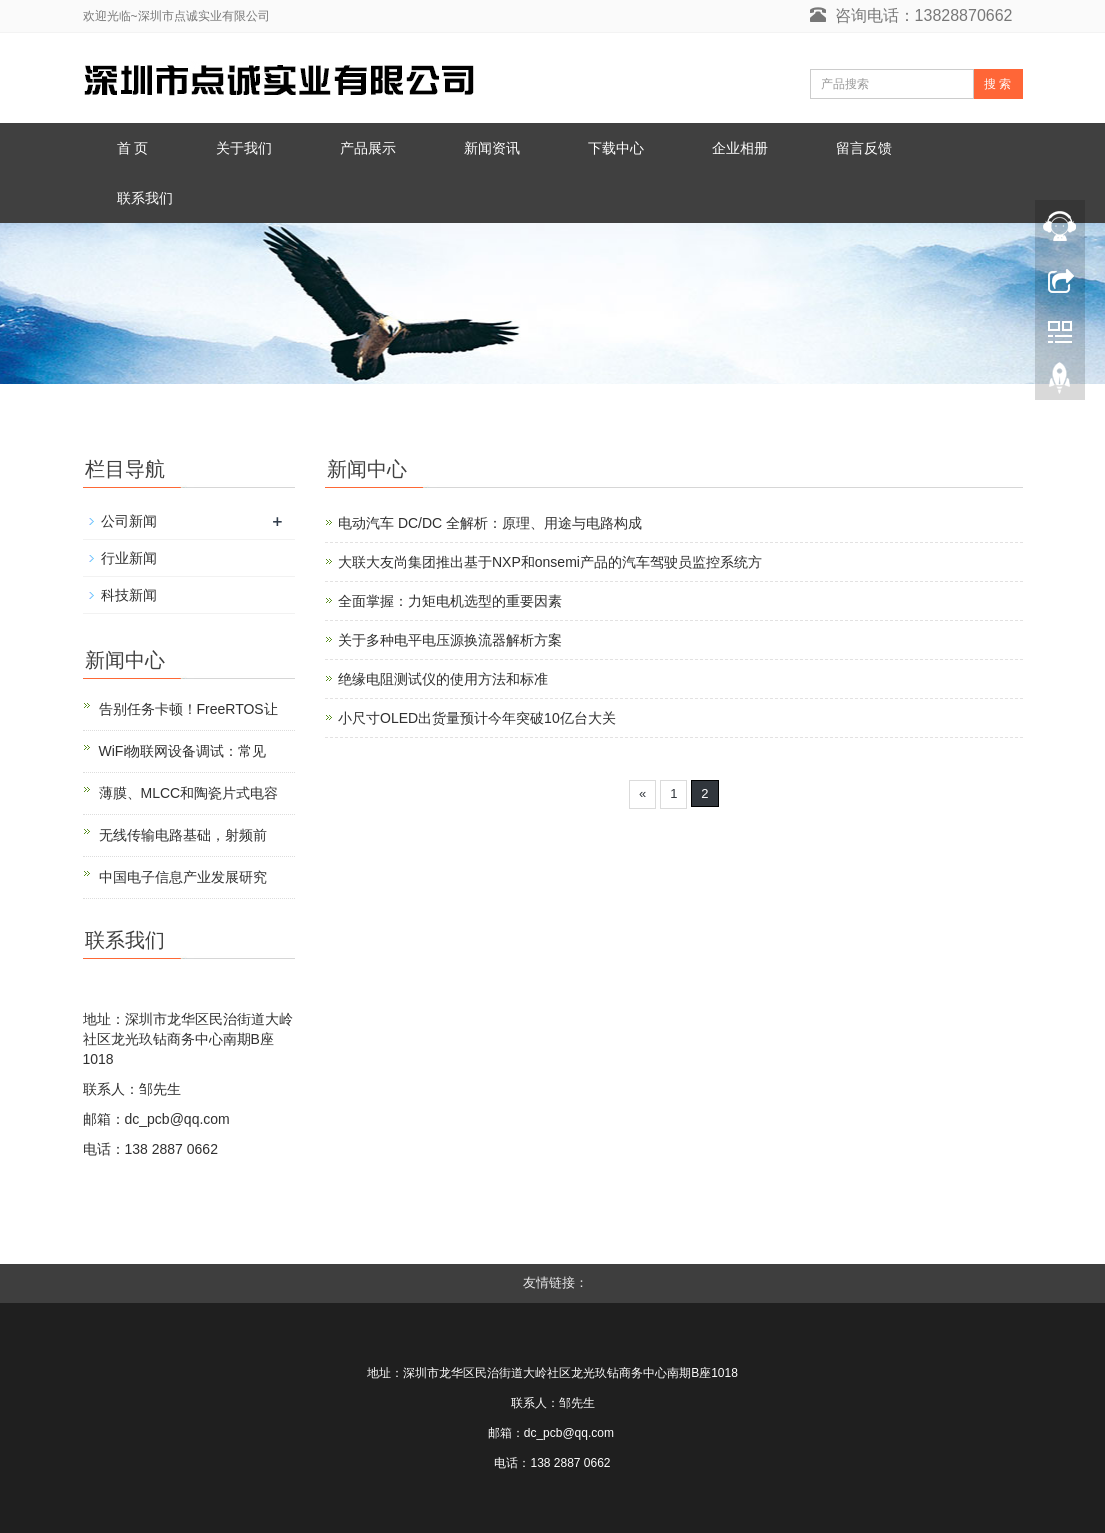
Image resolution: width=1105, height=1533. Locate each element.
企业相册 (740, 148)
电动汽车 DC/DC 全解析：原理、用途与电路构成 (490, 523)
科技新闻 (129, 595)
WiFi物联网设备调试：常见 (183, 751)
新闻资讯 (492, 148)
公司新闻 (129, 521)
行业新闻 (129, 558)
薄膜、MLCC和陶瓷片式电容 (189, 793)
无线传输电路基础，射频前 (183, 835)
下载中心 (616, 148)
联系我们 (145, 198)
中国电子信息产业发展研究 (183, 877)
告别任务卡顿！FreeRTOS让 (188, 709)
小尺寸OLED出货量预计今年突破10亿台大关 (477, 718)
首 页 (133, 148)
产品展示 (368, 148)
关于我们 (244, 148)
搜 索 (997, 84)
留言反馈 (864, 148)
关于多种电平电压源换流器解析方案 (450, 640)
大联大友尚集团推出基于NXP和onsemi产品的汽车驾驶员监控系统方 (550, 562)
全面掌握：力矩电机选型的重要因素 (450, 601)
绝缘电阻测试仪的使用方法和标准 (443, 679)
